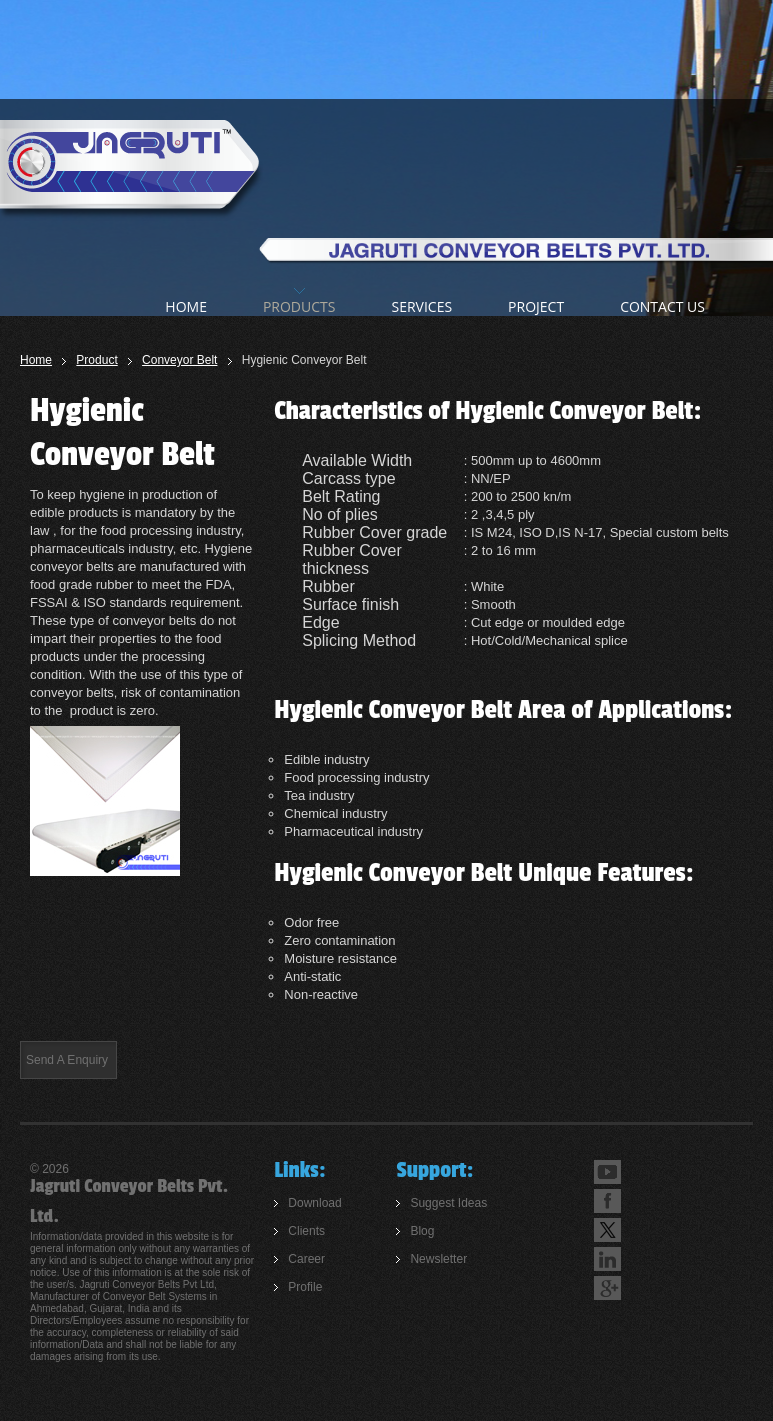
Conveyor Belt (179, 360)
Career (306, 1259)
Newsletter (438, 1259)
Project (536, 306)
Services (421, 306)
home (186, 306)
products (299, 306)
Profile (305, 1287)
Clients (306, 1231)
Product (96, 360)
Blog (422, 1231)
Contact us (662, 306)
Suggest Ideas (448, 1203)
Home (36, 360)
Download (314, 1203)
